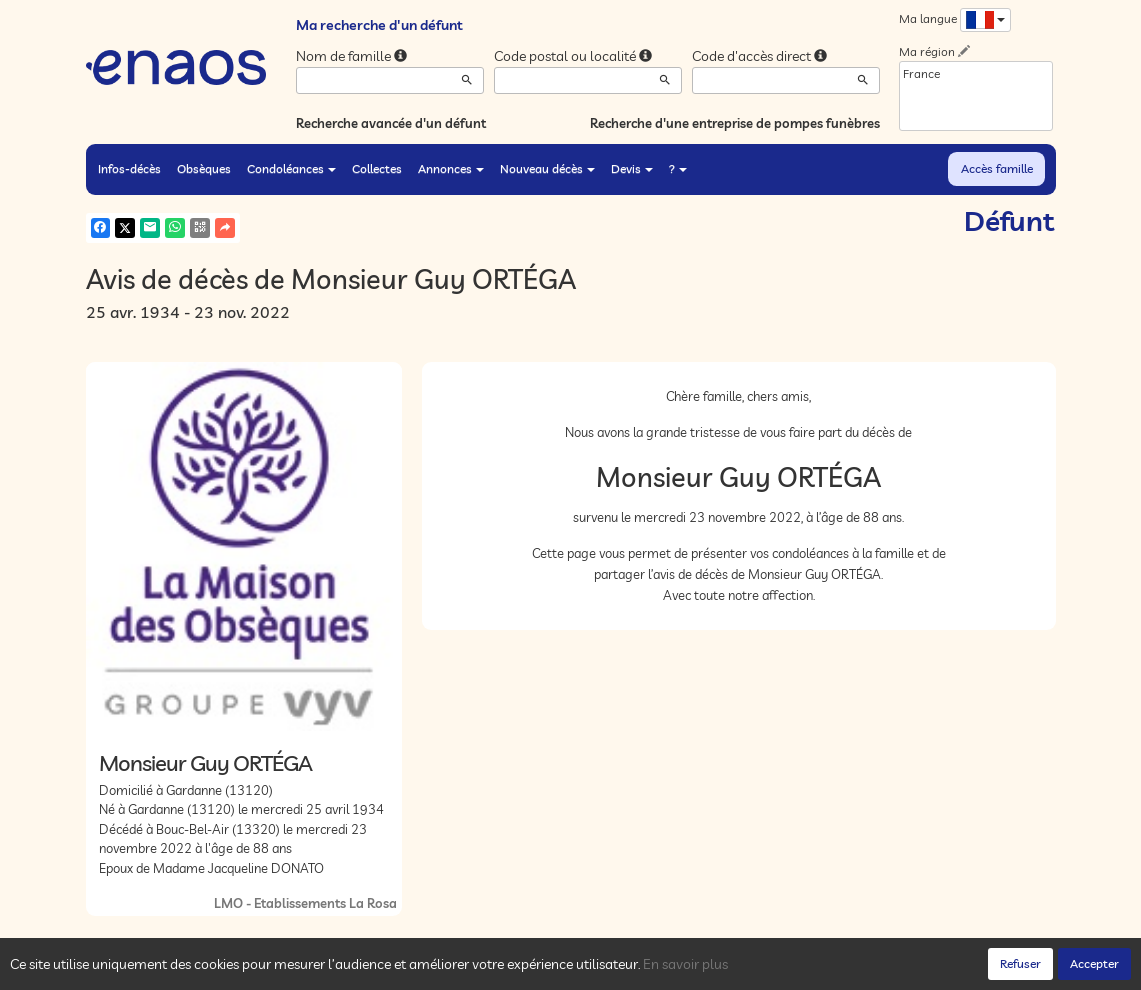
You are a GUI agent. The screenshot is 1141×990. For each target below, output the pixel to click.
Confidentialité (286, 969)
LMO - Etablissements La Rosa (305, 903)
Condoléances (291, 168)
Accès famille (997, 168)
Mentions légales (443, 969)
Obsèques (204, 168)
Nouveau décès (547, 168)
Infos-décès (129, 168)
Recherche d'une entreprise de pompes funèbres (735, 123)
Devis (632, 168)
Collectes (377, 168)
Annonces (451, 168)
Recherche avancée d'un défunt (391, 123)
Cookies (361, 969)
